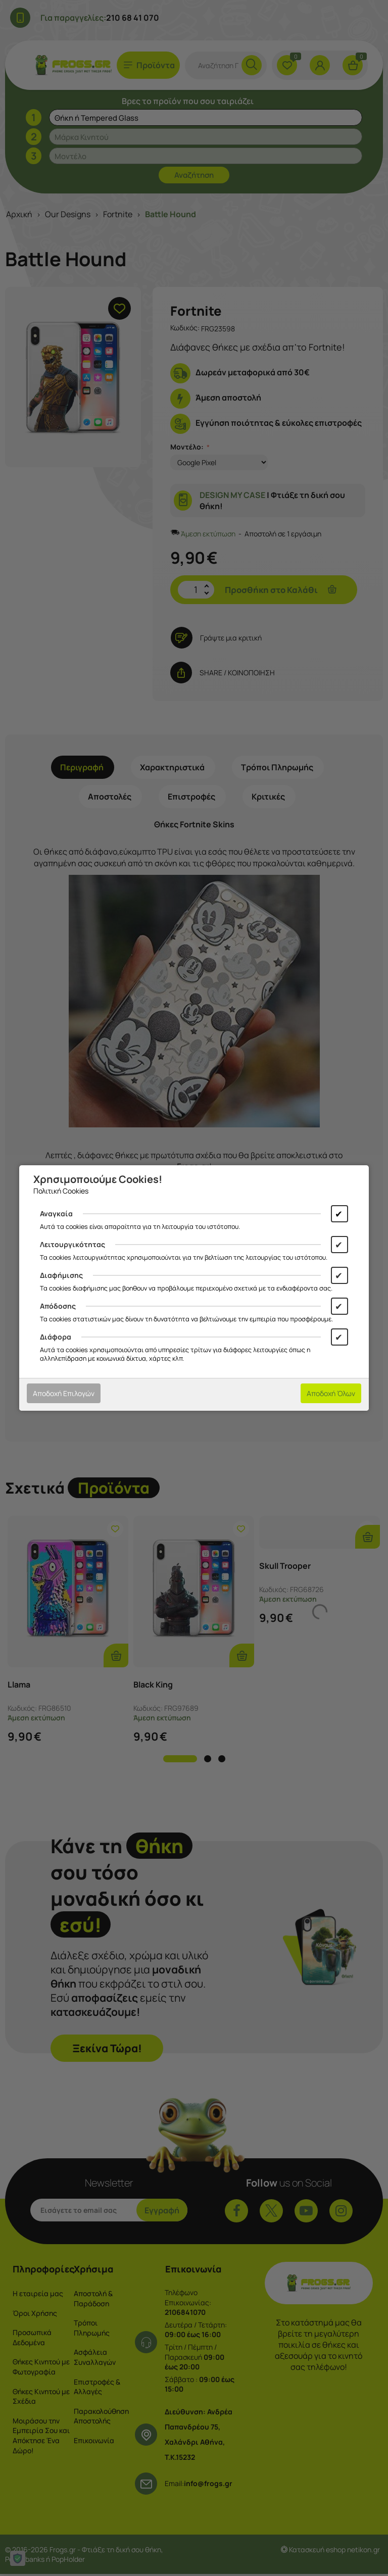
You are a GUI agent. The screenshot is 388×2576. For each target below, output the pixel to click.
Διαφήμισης (61, 1275)
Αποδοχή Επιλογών (63, 1393)
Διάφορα (55, 1337)
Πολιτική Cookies (60, 1191)
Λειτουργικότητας (72, 1244)
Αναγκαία (56, 1213)
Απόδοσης (58, 1306)
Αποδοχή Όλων (331, 1393)
